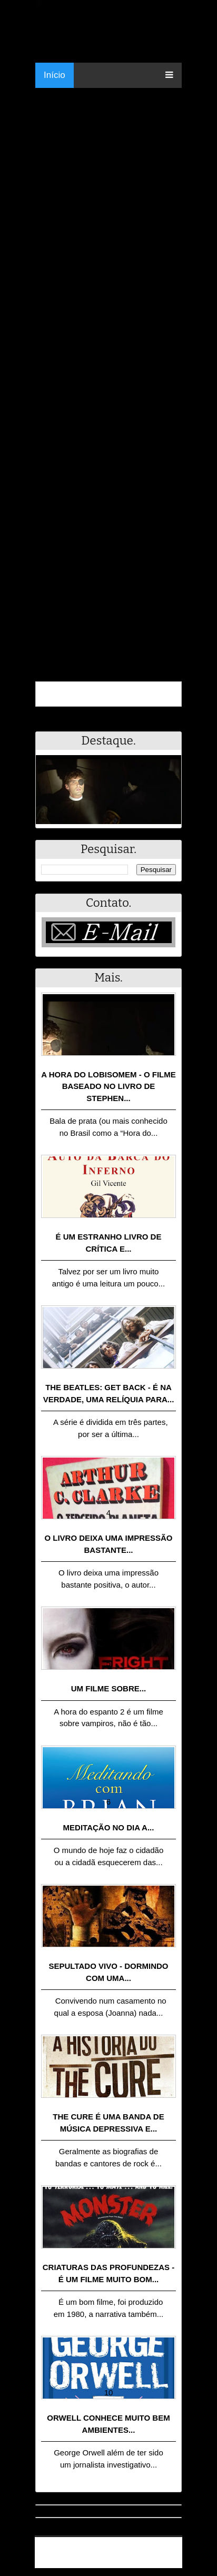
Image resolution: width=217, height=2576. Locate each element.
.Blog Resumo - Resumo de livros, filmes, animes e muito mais (113, 2548)
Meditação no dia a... (108, 1827)
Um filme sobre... (108, 1688)
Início (54, 75)
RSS (169, 2561)
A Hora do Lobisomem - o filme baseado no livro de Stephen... (108, 1086)
